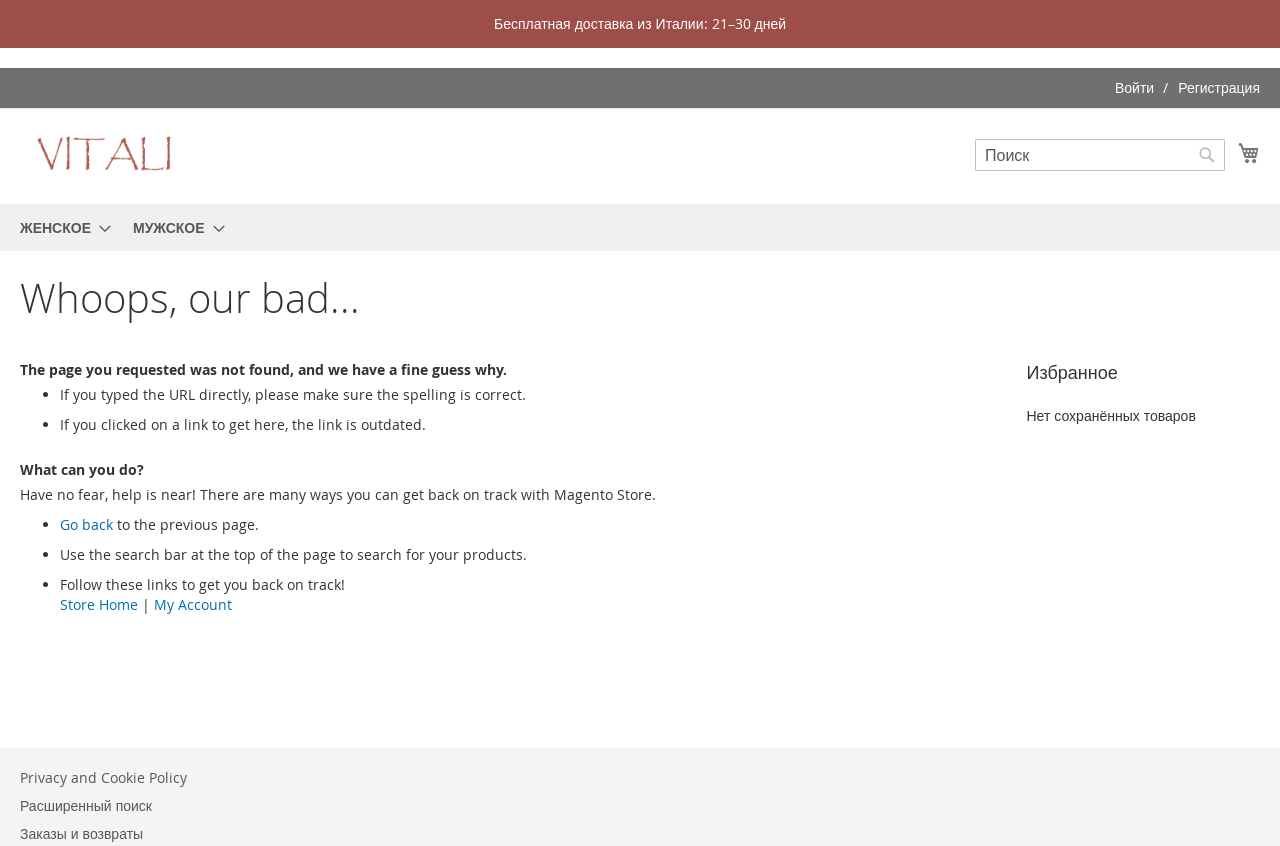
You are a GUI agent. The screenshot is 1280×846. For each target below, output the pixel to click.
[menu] (640, 227)
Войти (1134, 87)
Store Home (99, 604)
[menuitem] (59, 227)
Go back (86, 524)
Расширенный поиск (86, 805)
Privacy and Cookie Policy (103, 777)
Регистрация (1219, 87)
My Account (193, 604)
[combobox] (1100, 155)
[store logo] (105, 155)
